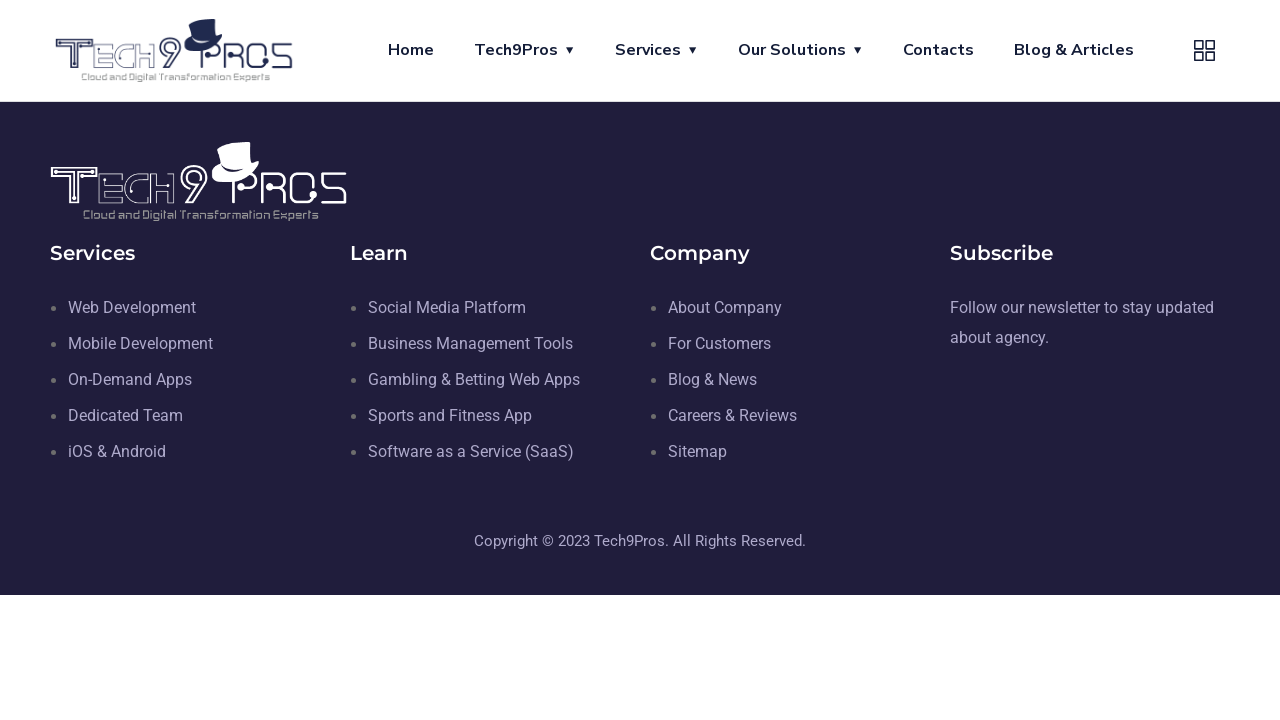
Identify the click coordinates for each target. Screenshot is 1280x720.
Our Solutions (792, 50)
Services (648, 50)
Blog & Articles (1074, 50)
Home (411, 50)
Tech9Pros (516, 50)
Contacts (938, 50)
